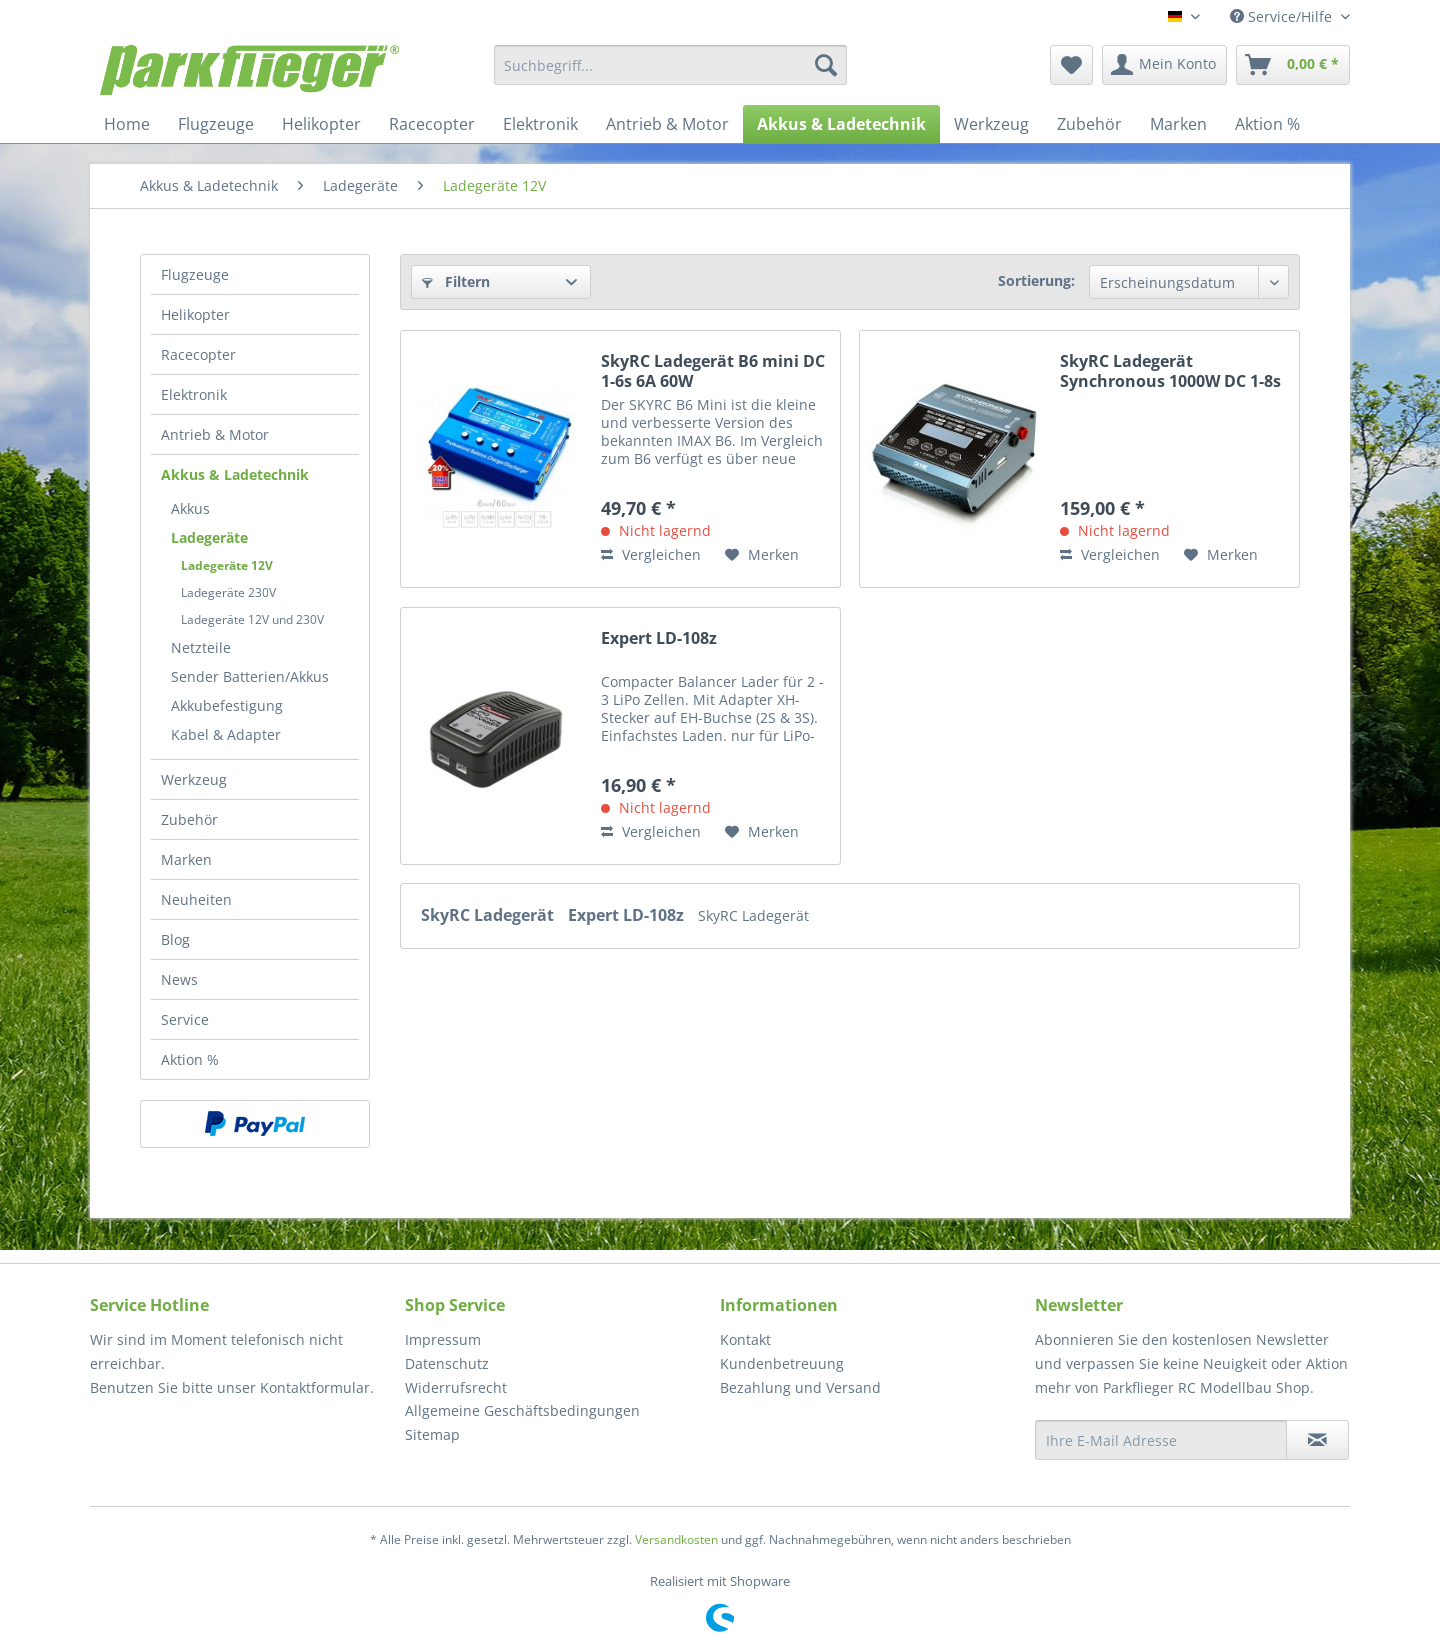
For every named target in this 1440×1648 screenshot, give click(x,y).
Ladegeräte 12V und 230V (252, 619)
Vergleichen (651, 554)
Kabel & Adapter (226, 734)
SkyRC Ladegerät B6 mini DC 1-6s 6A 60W (713, 371)
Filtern (456, 281)
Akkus (190, 508)
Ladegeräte (209, 537)
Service (185, 1019)
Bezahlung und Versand (800, 1387)
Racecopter (198, 354)
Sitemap (432, 1434)
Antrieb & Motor (215, 434)
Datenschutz (447, 1363)
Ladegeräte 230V (228, 592)
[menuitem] (670, 65)
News (179, 979)
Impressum (443, 1339)
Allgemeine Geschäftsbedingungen (522, 1410)
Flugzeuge (195, 274)
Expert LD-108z (659, 638)
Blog (175, 939)
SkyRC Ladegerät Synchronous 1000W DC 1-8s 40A (1170, 371)
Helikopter (195, 314)
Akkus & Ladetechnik (235, 474)
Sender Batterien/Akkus (250, 676)
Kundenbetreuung (782, 1363)
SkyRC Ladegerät (489, 915)
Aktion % (190, 1059)
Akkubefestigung (227, 705)
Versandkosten (676, 1539)
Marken (186, 859)
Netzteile (201, 647)
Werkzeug (194, 779)
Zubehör (189, 819)
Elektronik (194, 394)
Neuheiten (196, 899)
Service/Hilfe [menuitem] (1283, 16)
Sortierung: (1036, 280)
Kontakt (745, 1339)
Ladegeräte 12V (227, 565)
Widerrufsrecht (456, 1387)
